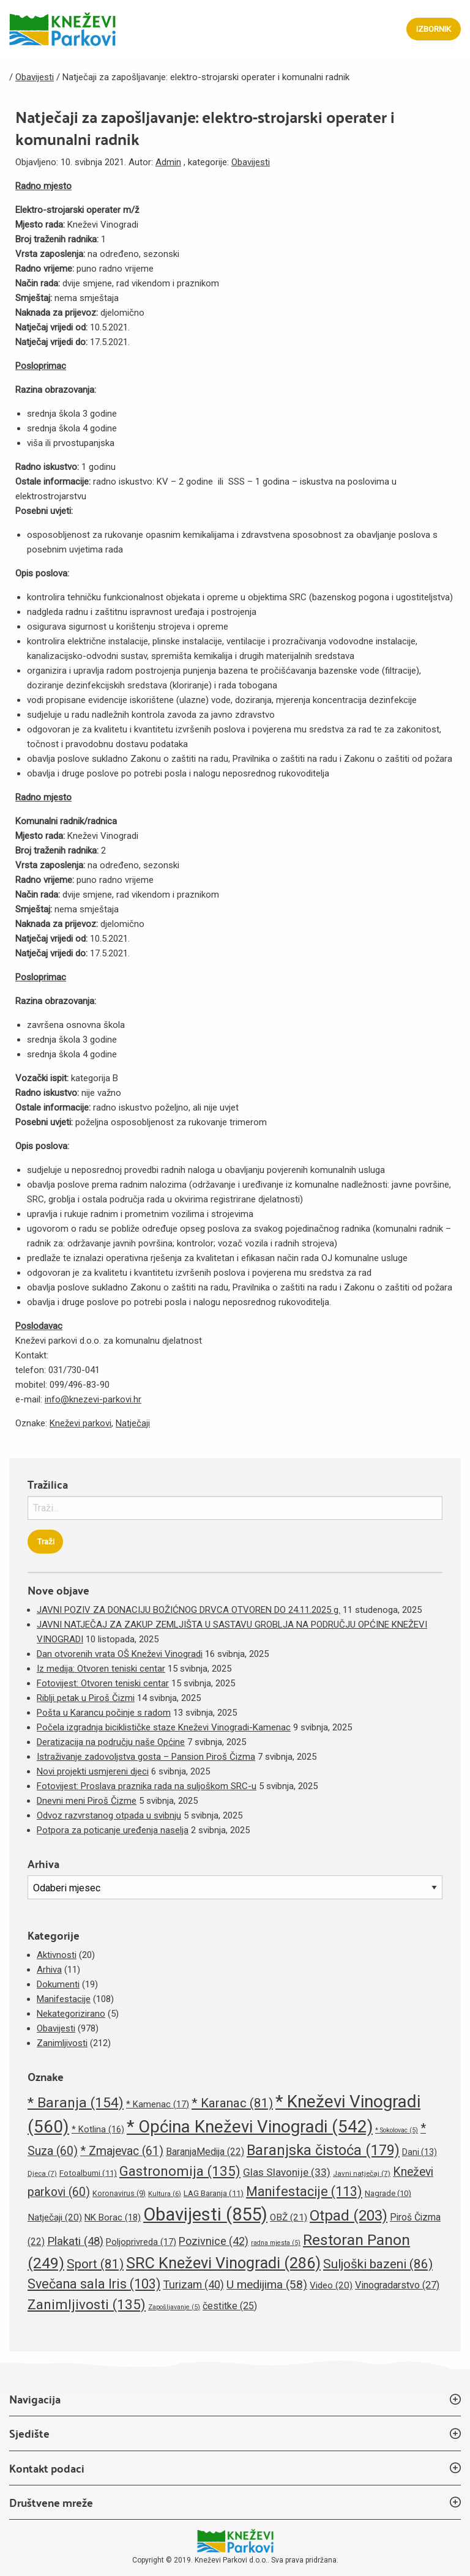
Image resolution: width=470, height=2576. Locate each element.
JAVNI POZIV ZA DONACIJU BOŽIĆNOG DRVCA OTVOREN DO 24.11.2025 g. (188, 1609)
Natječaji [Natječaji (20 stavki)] (55, 2217)
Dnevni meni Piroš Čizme (86, 1800)
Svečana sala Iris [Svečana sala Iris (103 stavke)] (94, 2283)
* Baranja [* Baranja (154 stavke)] (76, 2102)
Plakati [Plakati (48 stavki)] (75, 2241)
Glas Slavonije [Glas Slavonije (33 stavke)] (286, 2172)
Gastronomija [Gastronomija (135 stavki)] (180, 2171)
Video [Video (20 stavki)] (331, 2285)
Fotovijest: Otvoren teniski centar (103, 1683)
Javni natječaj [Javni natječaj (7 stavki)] (361, 2173)
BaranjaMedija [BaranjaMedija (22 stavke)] (205, 2151)
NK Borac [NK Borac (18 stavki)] (112, 2217)
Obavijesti (250, 162)
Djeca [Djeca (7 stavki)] (42, 2173)
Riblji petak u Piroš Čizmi (86, 1697)
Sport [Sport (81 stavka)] (95, 2264)
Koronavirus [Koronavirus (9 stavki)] (119, 2193)
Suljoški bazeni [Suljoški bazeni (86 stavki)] (378, 2264)
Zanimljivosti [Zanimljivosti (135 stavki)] (87, 2304)
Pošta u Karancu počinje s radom (104, 1712)
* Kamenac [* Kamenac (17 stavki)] (157, 2104)
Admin (168, 162)
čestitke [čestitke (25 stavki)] (230, 2306)
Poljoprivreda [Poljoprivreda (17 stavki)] (141, 2241)
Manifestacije (64, 1999)
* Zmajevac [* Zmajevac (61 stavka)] (121, 2151)
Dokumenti (58, 1984)
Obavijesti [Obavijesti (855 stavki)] (205, 2214)
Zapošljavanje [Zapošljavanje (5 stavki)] (174, 2307)
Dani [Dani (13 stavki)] (419, 2152)
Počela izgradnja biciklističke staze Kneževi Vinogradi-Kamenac (164, 1727)
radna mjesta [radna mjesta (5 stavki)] (275, 2243)
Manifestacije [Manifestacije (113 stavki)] (304, 2191)
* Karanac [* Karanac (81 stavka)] (232, 2103)
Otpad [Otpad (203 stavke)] (348, 2215)
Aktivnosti (56, 1954)
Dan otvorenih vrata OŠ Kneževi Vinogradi (120, 1653)
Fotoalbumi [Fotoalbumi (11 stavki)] (88, 2173)
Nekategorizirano (71, 2013)
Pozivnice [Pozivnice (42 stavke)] (213, 2241)
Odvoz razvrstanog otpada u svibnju (109, 1815)
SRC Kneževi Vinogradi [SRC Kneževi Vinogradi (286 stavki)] (223, 2263)
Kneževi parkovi (80, 1423)
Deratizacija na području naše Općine (111, 1742)
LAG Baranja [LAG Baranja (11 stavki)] (214, 2193)
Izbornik (433, 29)
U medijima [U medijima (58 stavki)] (266, 2284)
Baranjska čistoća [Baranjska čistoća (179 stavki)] (323, 2150)
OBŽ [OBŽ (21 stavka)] (288, 2217)
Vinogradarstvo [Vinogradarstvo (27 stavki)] (397, 2285)
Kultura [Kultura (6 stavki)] (164, 2194)
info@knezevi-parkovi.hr (93, 1399)
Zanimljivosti (62, 2043)
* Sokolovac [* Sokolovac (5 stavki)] (396, 2130)
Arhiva (49, 1969)
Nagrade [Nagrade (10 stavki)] (388, 2193)
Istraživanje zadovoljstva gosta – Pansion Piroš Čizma (146, 1756)
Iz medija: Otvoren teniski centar (101, 1668)
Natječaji (133, 1423)
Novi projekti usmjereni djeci (93, 1771)
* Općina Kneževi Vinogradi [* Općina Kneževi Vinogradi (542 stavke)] (250, 2126)
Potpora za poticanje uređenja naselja (112, 1830)
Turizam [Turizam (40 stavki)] (193, 2284)
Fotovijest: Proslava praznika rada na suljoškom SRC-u (146, 1786)
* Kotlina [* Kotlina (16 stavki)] (98, 2129)
